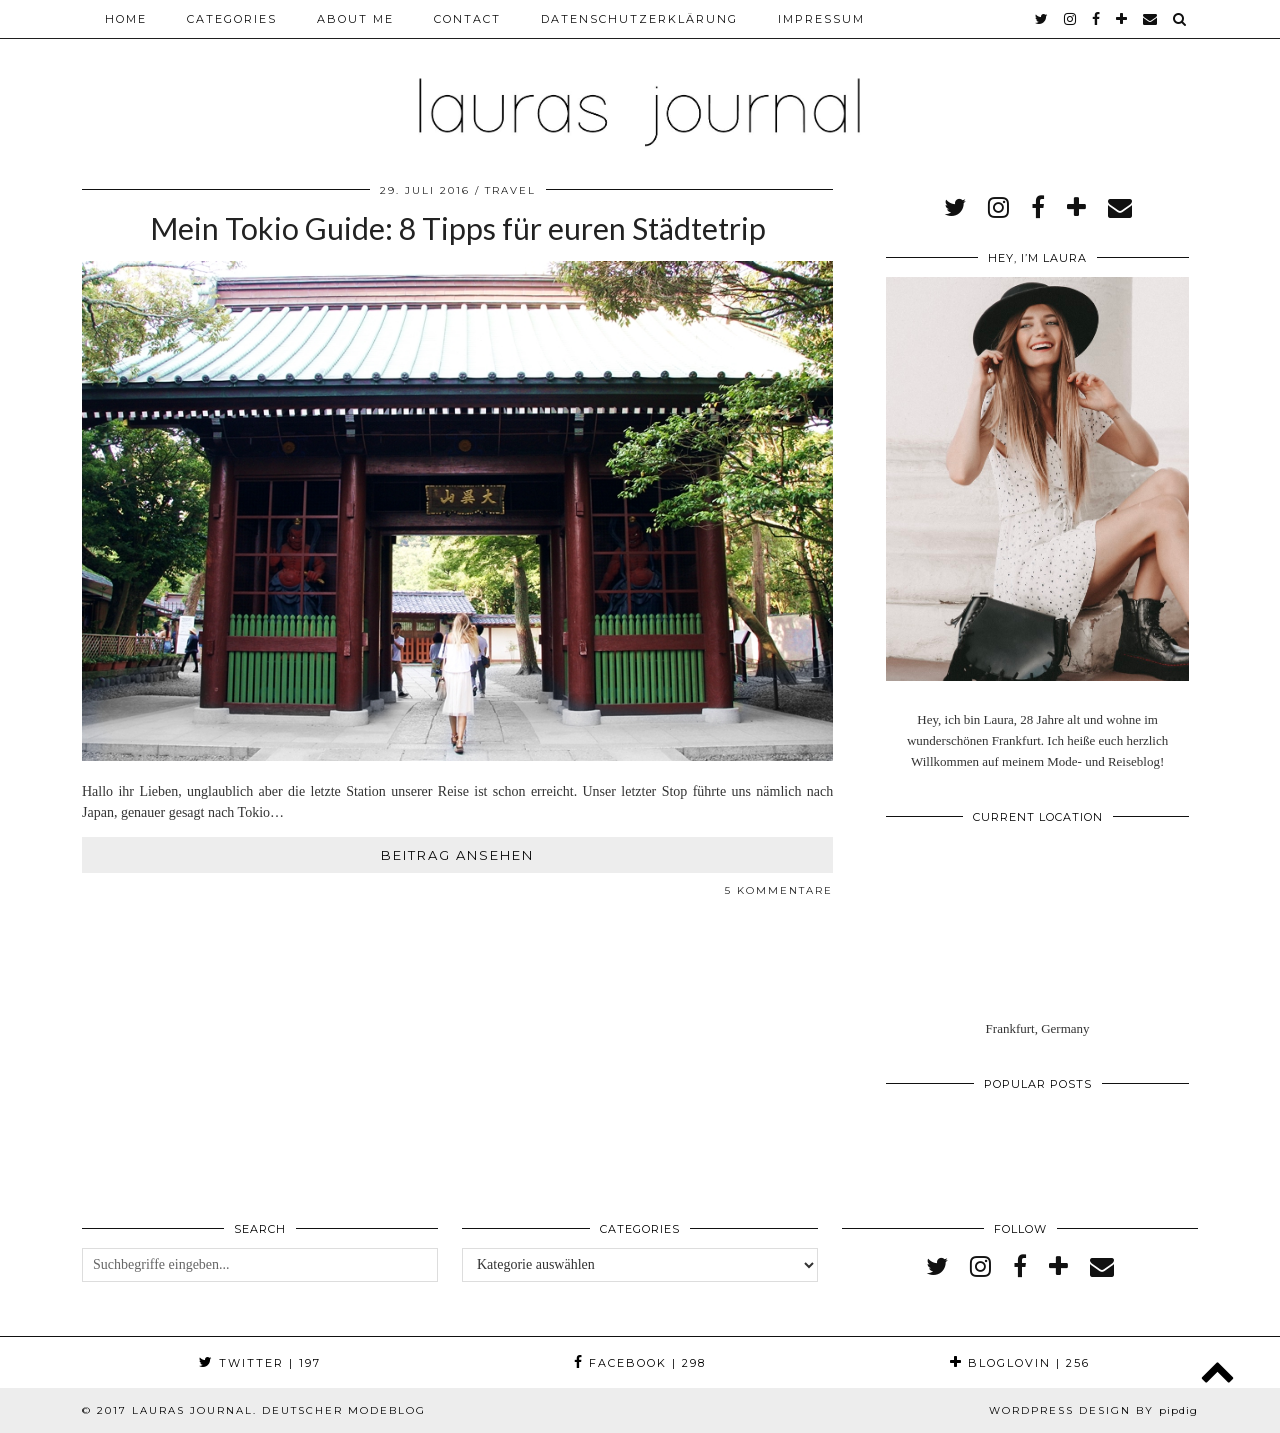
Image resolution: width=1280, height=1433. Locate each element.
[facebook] (1097, 19)
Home (126, 19)
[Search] (1180, 19)
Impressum (821, 19)
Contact (467, 19)
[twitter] (1042, 19)
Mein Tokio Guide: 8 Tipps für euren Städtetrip (458, 228)
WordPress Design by (1093, 1410)
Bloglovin (1020, 1363)
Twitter (260, 1363)
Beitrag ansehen (457, 855)
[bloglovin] (1122, 19)
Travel (510, 190)
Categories (232, 19)
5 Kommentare (779, 890)
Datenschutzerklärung (639, 19)
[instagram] (1071, 19)
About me (355, 19)
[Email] (1151, 19)
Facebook (640, 1363)
